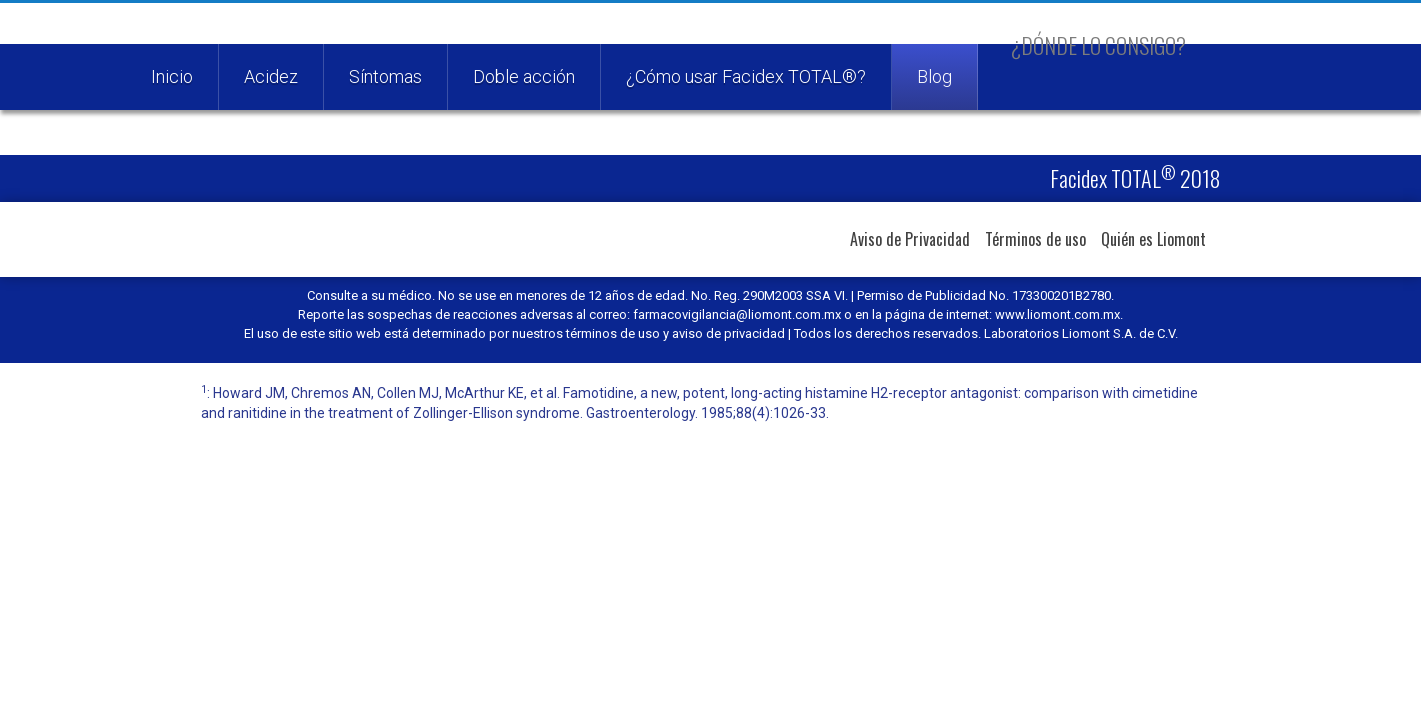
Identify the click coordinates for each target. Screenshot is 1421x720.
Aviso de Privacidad (910, 239)
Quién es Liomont (1153, 239)
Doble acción (524, 76)
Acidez (271, 76)
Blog (934, 76)
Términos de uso (1035, 239)
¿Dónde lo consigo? (1098, 45)
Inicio (172, 76)
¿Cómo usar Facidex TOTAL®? (746, 76)
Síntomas (385, 76)
